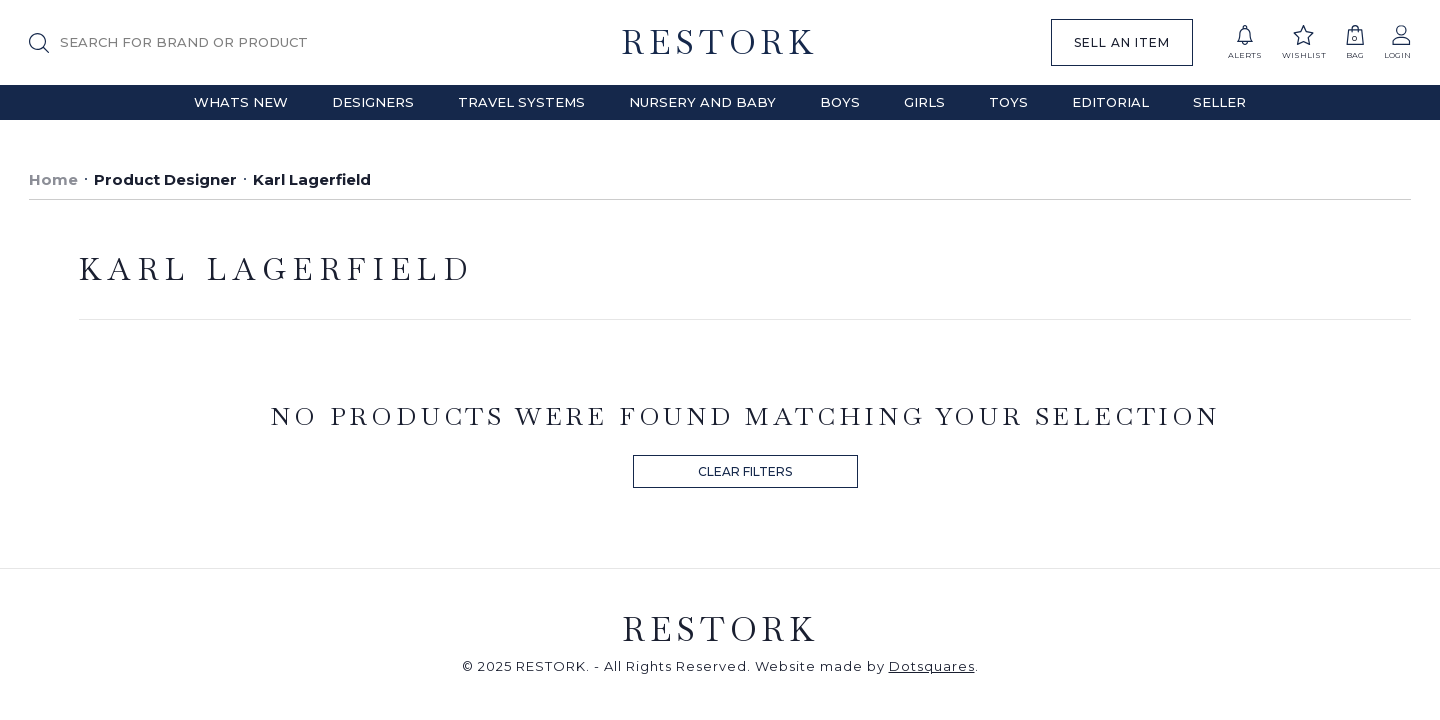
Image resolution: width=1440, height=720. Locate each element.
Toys (1008, 102)
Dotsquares (932, 666)
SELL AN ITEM (1122, 42)
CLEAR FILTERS (745, 471)
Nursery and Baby (702, 102)
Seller (1219, 102)
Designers (373, 102)
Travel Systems (521, 102)
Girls (924, 102)
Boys (840, 102)
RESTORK (719, 42)
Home (53, 179)
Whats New (241, 102)
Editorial (1110, 102)
